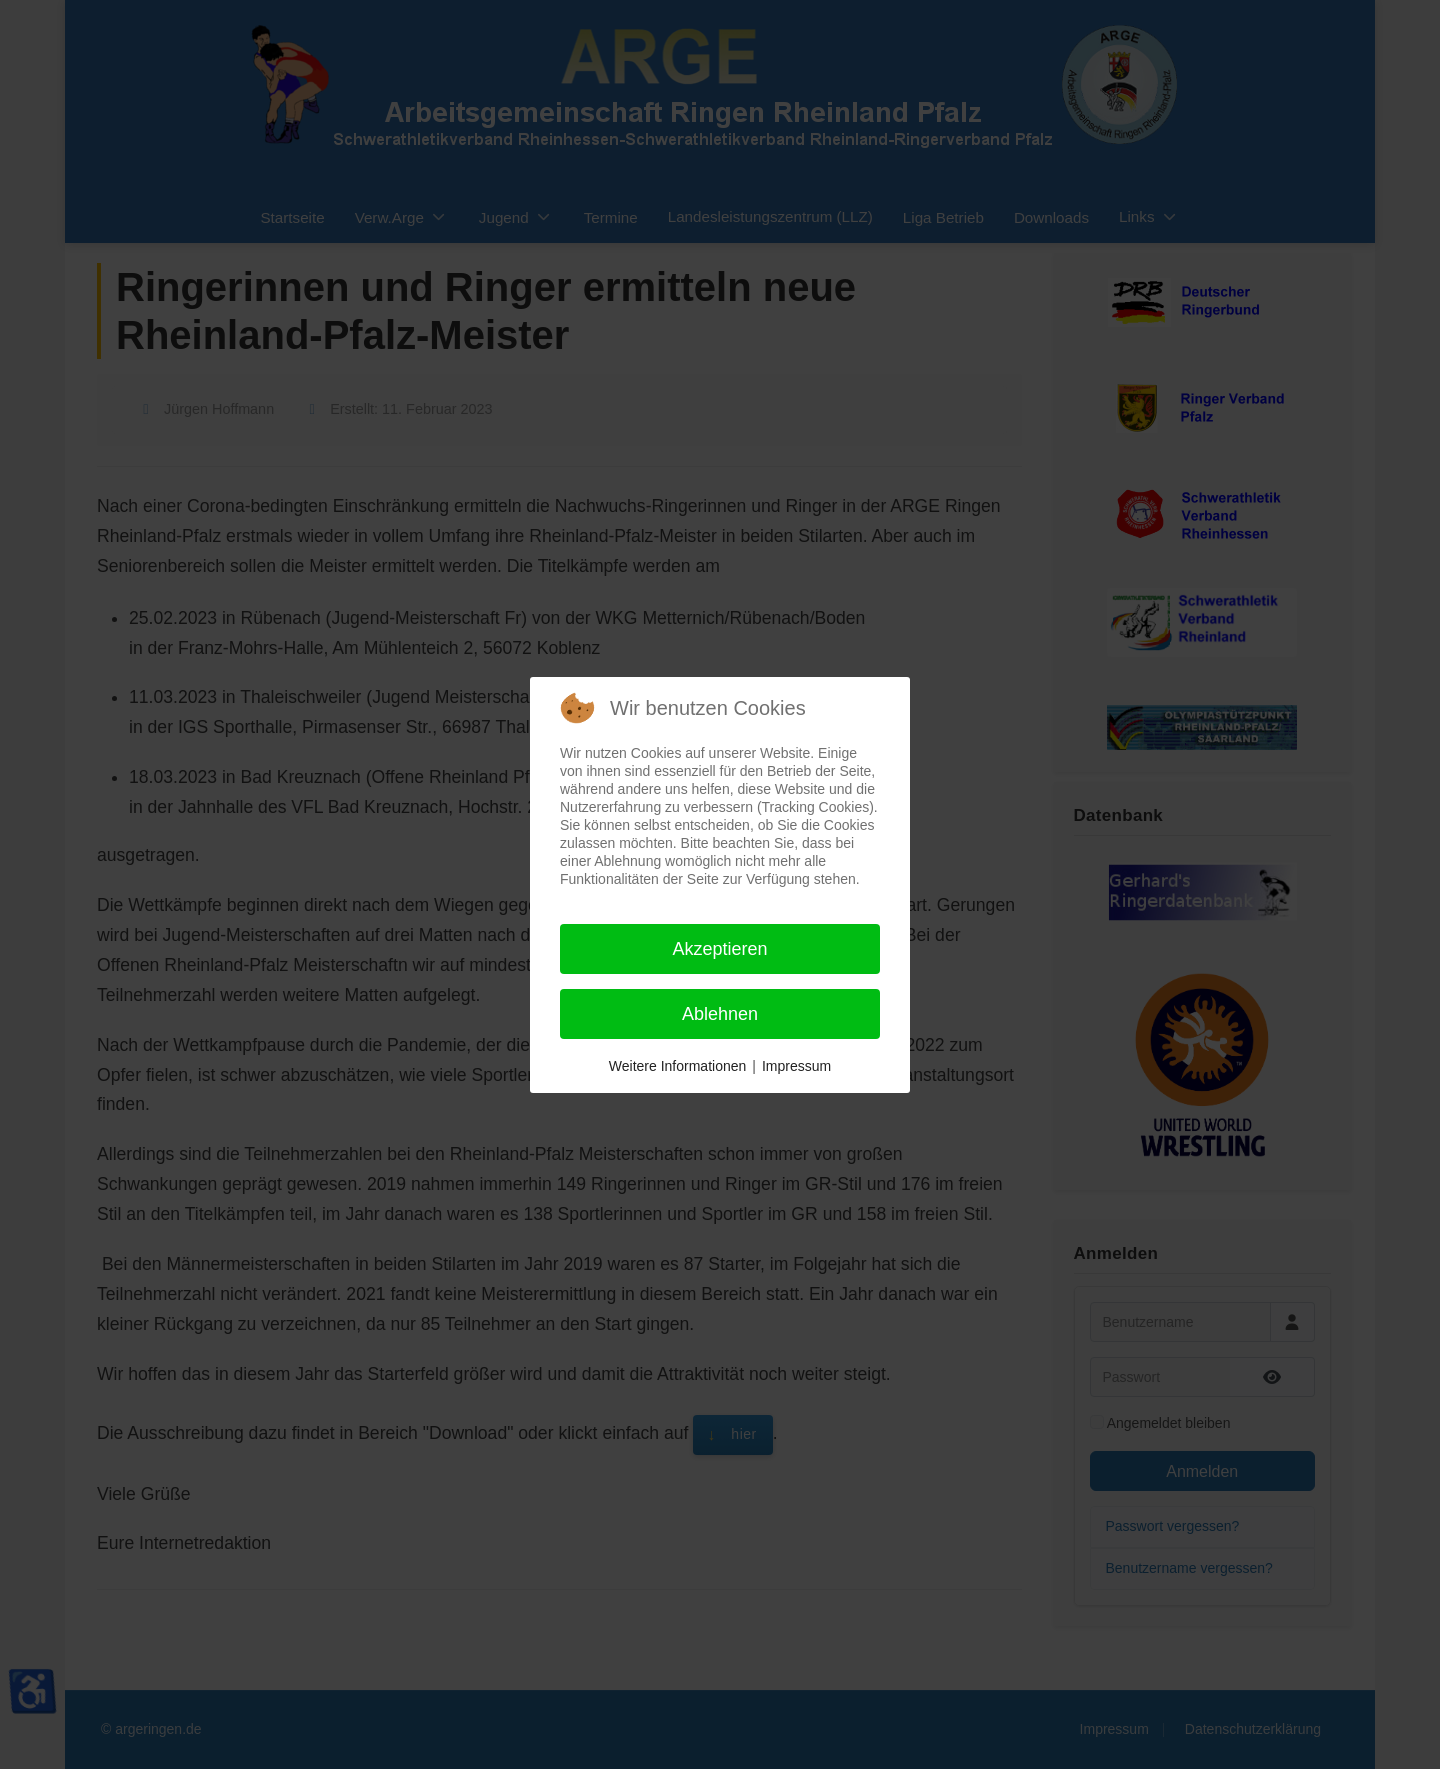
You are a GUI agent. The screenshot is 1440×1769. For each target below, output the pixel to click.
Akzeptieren (719, 949)
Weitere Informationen (677, 1066)
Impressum (796, 1066)
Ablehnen (720, 1014)
